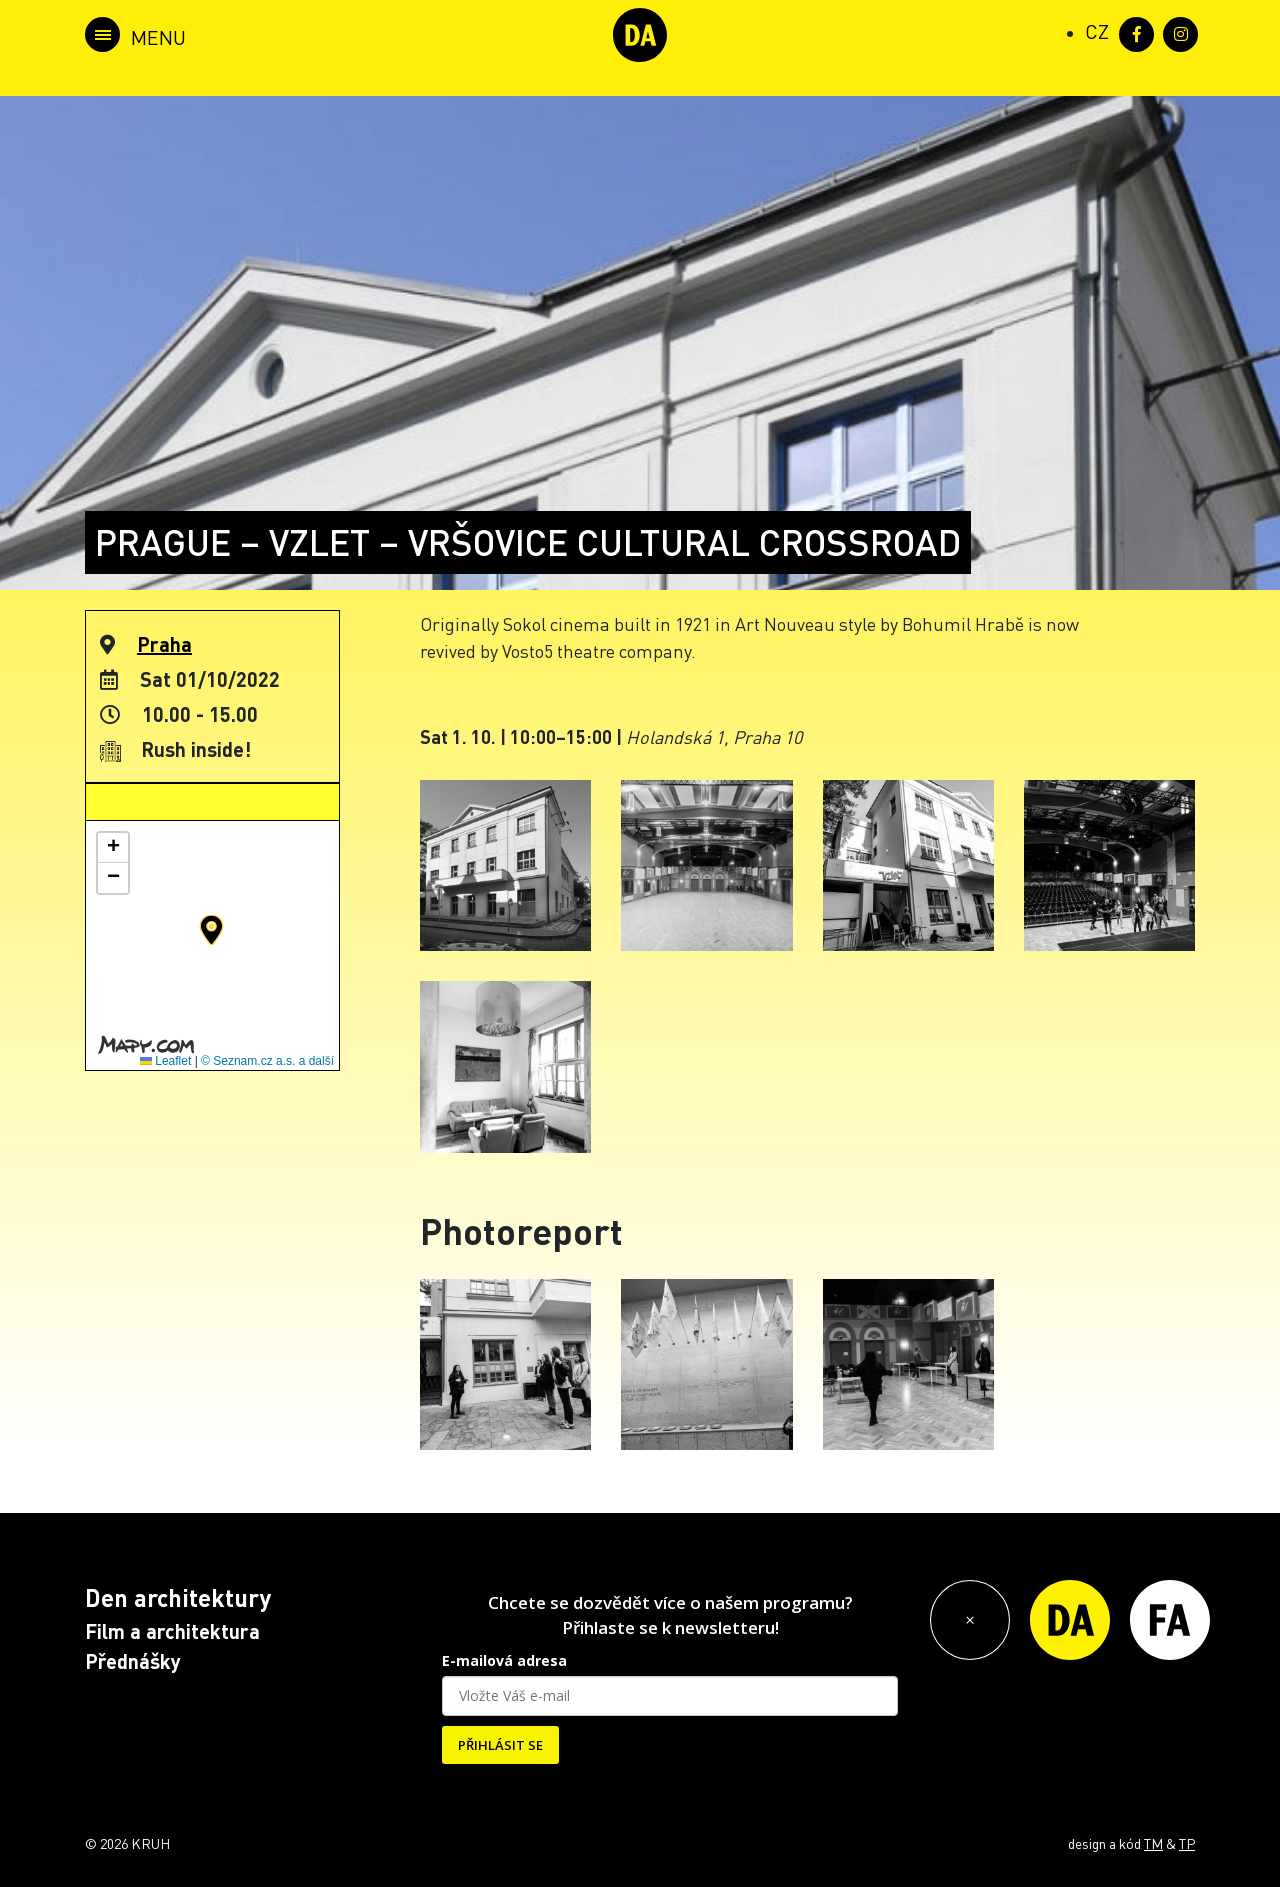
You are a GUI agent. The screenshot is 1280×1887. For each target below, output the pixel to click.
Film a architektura (172, 1631)
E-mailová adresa (504, 1660)
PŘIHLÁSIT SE (500, 1745)
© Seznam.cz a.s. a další (267, 1061)
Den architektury (178, 1597)
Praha (164, 644)
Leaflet (165, 1061)
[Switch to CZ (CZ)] (1097, 31)
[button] (211, 930)
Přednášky (133, 1661)
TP (1187, 1843)
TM (1153, 1843)
